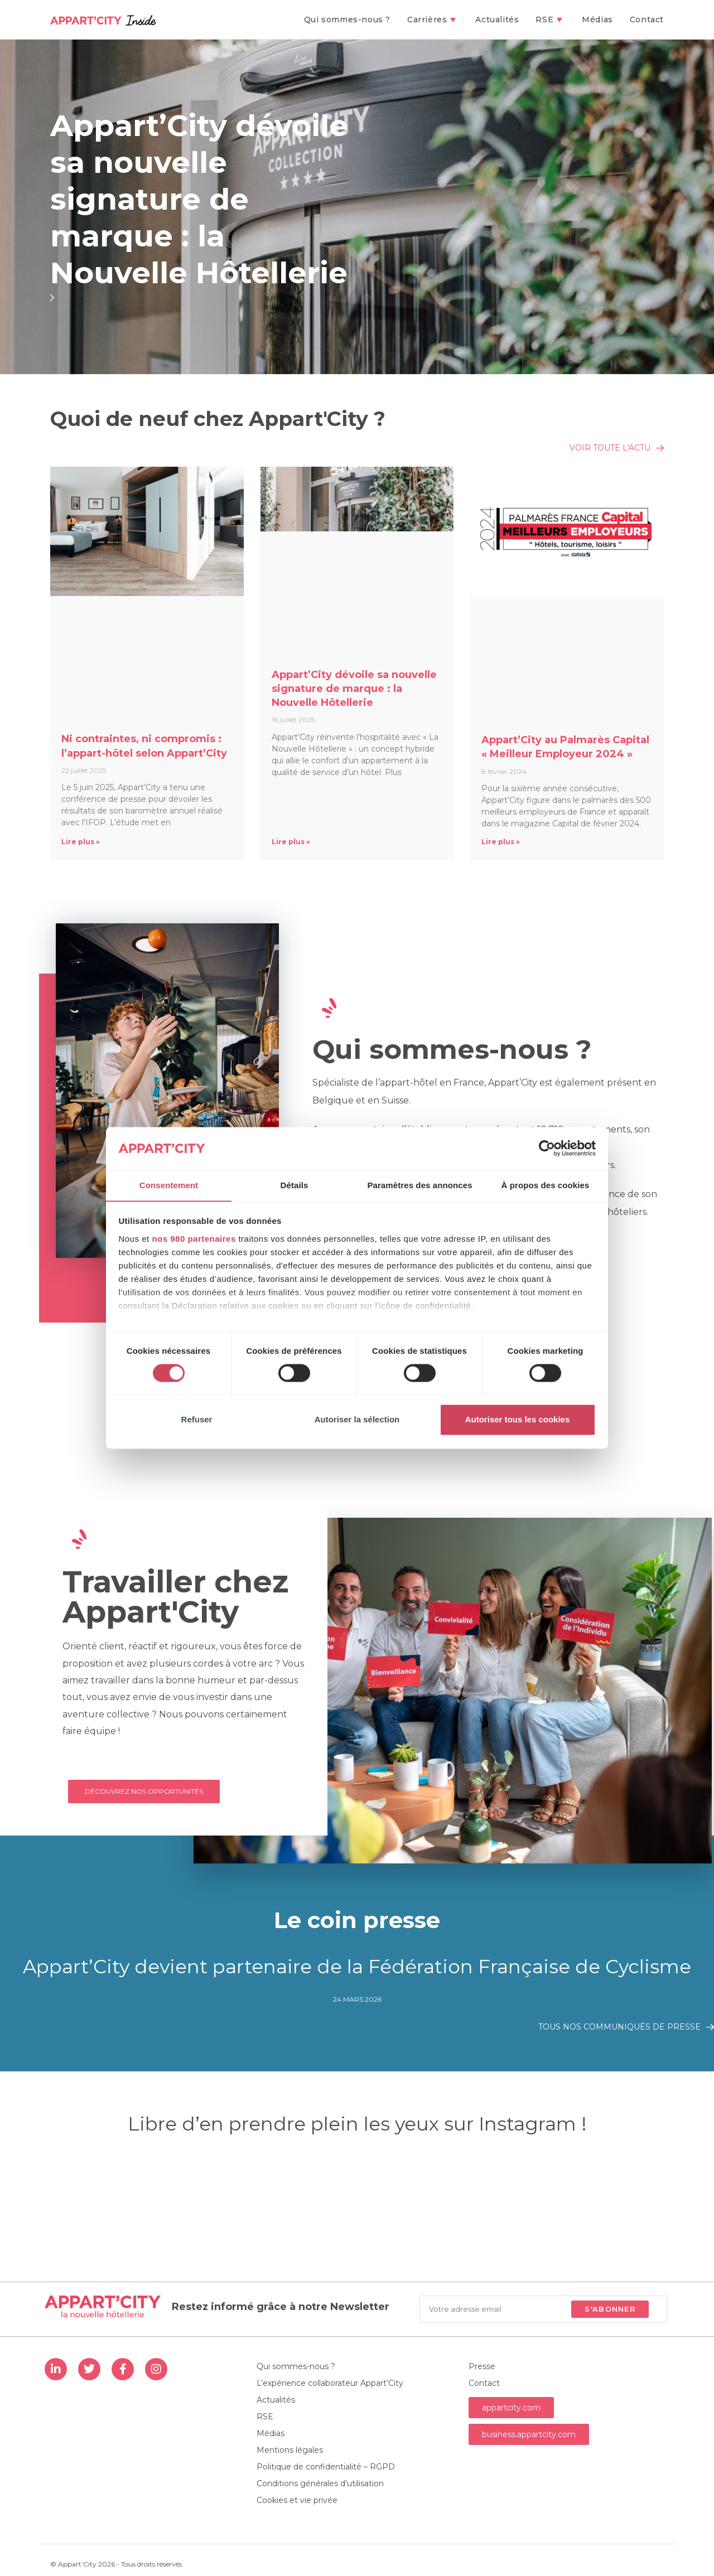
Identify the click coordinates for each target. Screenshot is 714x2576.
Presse (482, 2366)
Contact (484, 2383)
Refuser (197, 1420)
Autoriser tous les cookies (517, 1420)
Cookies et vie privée (297, 2500)
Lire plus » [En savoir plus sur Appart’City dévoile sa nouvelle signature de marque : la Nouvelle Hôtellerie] (291, 841)
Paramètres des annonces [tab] (419, 1185)
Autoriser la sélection (357, 1420)
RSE (265, 2417)
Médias (270, 2433)
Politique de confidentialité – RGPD (326, 2467)
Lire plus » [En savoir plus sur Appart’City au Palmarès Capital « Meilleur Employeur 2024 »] (500, 841)
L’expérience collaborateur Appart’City (330, 2383)
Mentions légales (290, 2450)
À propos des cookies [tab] (545, 1185)
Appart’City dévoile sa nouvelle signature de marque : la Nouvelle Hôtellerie (201, 199)
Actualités (276, 2400)
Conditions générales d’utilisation (320, 2483)
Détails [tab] (294, 1185)
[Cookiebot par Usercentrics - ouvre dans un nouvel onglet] (547, 1148)
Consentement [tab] (168, 1185)
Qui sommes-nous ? (296, 2366)
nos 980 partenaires (193, 1239)
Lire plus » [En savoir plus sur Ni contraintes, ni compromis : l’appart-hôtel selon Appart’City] (80, 841)
